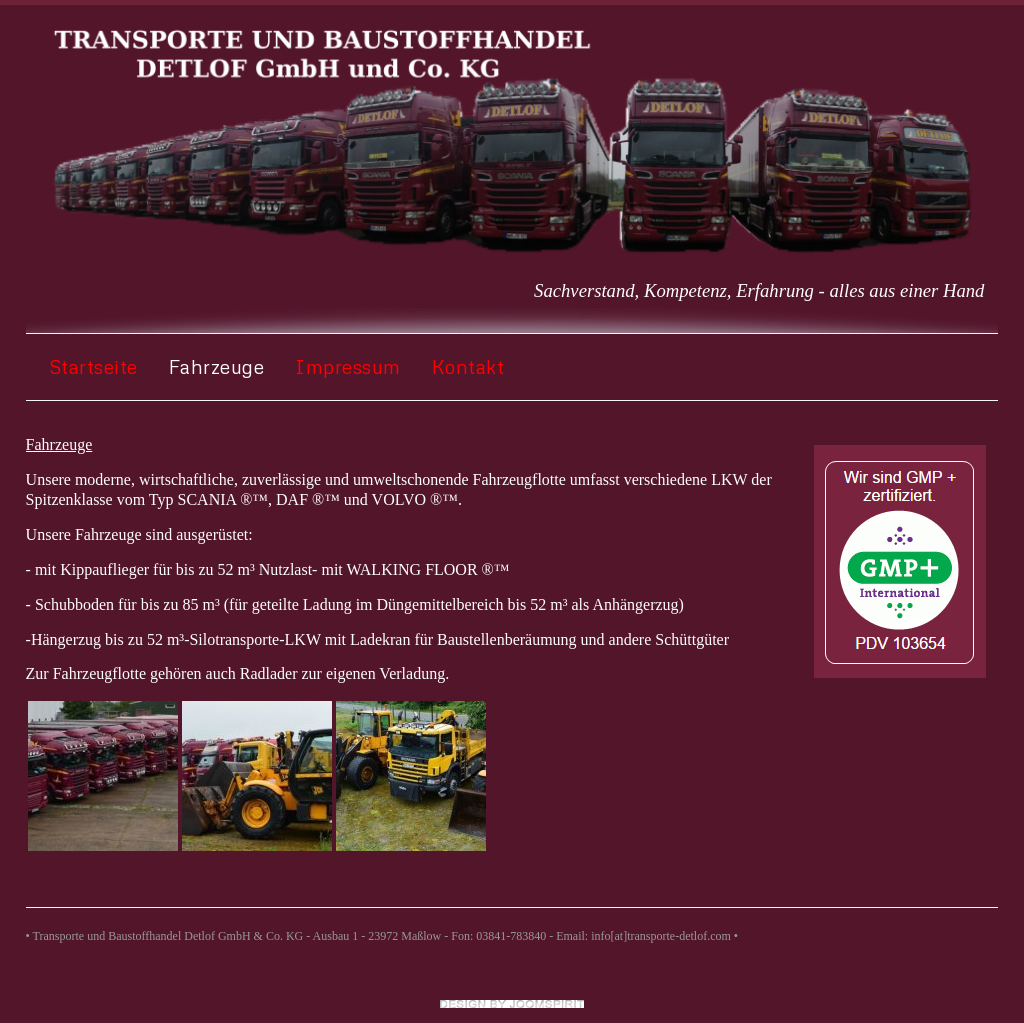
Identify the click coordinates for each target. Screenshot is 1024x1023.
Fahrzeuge (217, 366)
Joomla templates (512, 1004)
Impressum (348, 366)
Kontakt (468, 366)
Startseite (93, 366)
